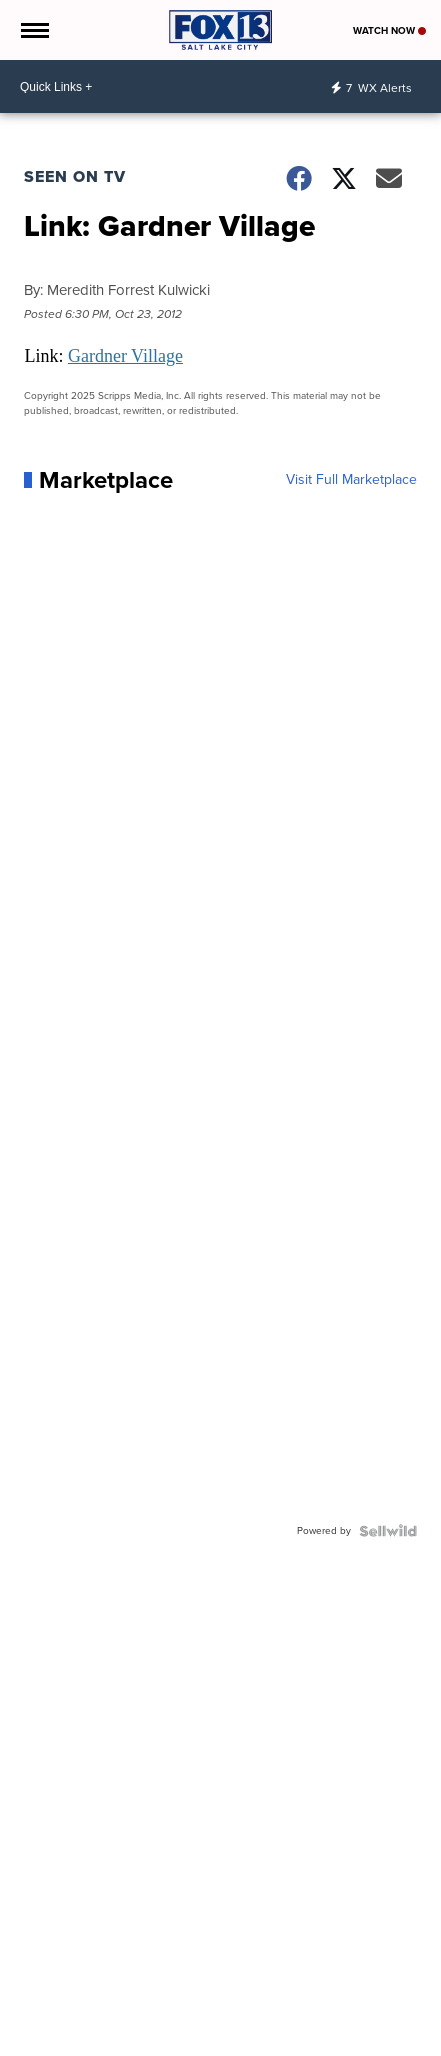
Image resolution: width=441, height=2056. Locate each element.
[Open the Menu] (33, 30)
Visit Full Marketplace (351, 480)
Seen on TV (75, 176)
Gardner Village (125, 356)
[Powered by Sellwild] (388, 1531)
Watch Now (389, 30)
